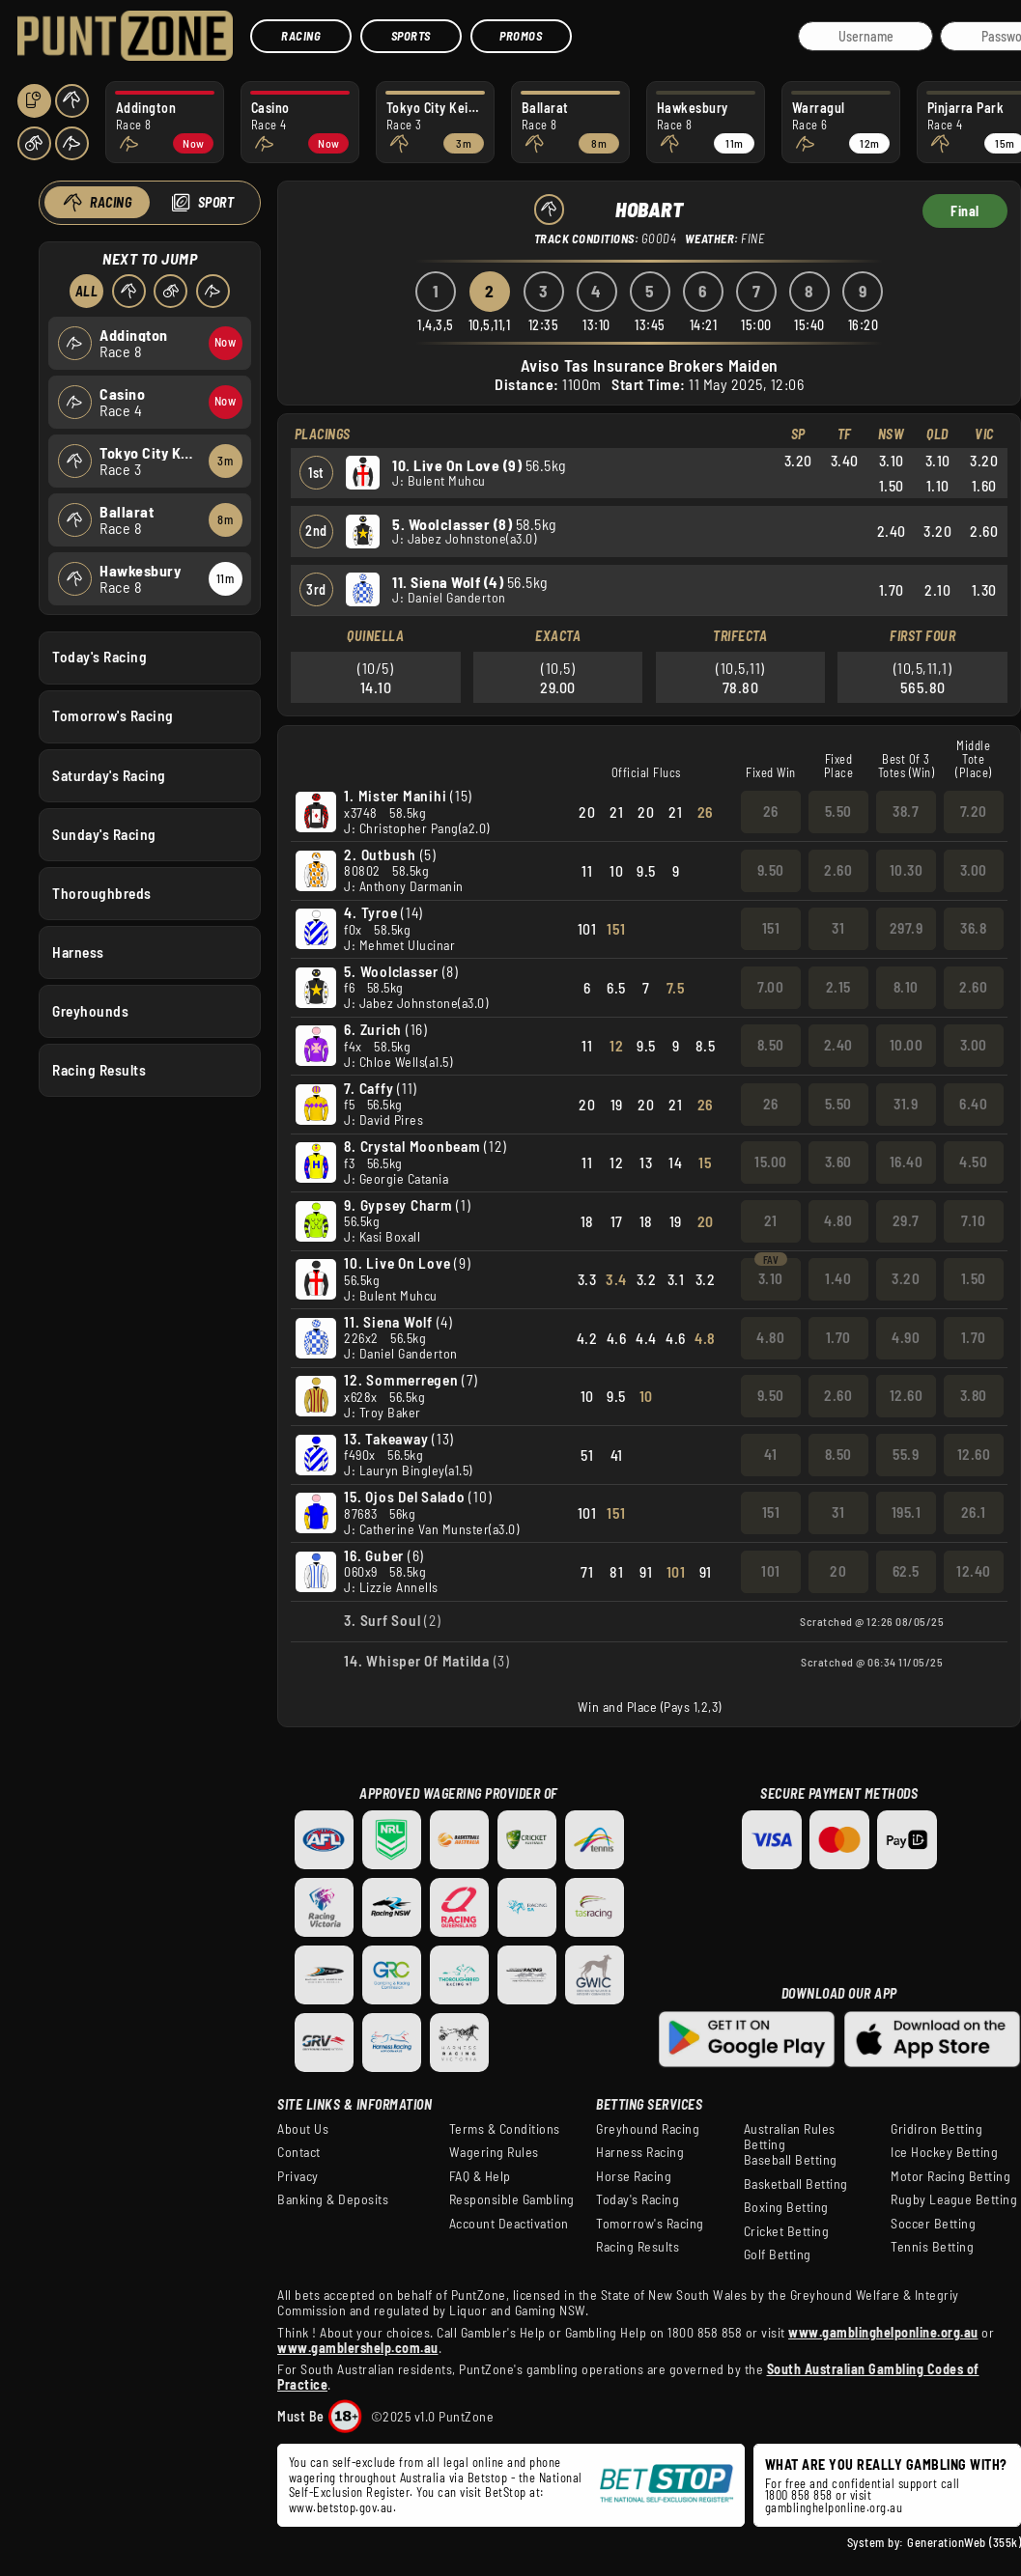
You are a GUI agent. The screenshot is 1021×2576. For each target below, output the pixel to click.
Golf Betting (777, 2254)
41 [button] (770, 1454)
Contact (299, 2152)
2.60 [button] (838, 870)
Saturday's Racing (109, 774)
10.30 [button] (906, 870)
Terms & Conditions (504, 2129)
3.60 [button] (838, 1161)
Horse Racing (633, 2176)
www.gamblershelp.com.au (358, 2347)
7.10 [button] (973, 1220)
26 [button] (771, 811)
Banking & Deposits (332, 2199)
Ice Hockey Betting (944, 2152)
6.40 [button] (973, 1103)
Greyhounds (90, 1011)
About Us (302, 2129)
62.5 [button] (906, 1571)
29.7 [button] (906, 1220)
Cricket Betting (787, 2231)
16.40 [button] (906, 1161)
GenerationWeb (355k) (964, 2542)
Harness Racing (640, 2152)
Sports (411, 35)
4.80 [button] (838, 1220)
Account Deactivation (509, 2223)
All (86, 291)
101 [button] (770, 1571)
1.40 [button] (838, 1278)
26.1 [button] (973, 1512)
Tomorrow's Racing (113, 715)
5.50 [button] (838, 811)
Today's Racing (99, 656)
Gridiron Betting (936, 2129)
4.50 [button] (973, 1161)
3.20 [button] (906, 1278)
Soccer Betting (933, 2223)
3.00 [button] (973, 870)
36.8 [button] (973, 928)
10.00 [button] (906, 1044)
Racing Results (99, 1069)
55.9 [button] (906, 1454)
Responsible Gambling (512, 2199)
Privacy (298, 2176)
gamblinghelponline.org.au (834, 2507)
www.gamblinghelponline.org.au (883, 2332)
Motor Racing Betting (950, 2176)
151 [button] (771, 928)
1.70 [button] (838, 1337)
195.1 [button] (907, 1512)
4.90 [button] (906, 1337)
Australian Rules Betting (790, 2136)
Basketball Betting (796, 2184)
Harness (78, 951)
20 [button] (838, 1571)
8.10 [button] (906, 986)
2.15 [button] (838, 986)
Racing (301, 35)
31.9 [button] (905, 1103)
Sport (215, 202)
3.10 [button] (770, 1278)
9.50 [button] (770, 870)
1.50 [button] (973, 1278)
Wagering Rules (494, 2152)
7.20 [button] (973, 811)
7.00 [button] (770, 986)
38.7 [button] (906, 811)
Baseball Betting (790, 2160)
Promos (520, 35)
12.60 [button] (906, 1395)
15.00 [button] (770, 1161)
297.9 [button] (906, 928)
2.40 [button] (838, 1044)
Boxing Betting (786, 2207)
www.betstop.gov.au (341, 2507)
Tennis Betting (932, 2246)
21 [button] (771, 1220)
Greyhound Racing (647, 2129)
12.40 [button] (973, 1571)
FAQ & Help (480, 2176)
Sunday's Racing (104, 833)
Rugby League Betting (954, 2199)
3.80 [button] (973, 1395)
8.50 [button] (770, 1044)
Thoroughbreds (102, 892)
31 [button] (838, 928)
